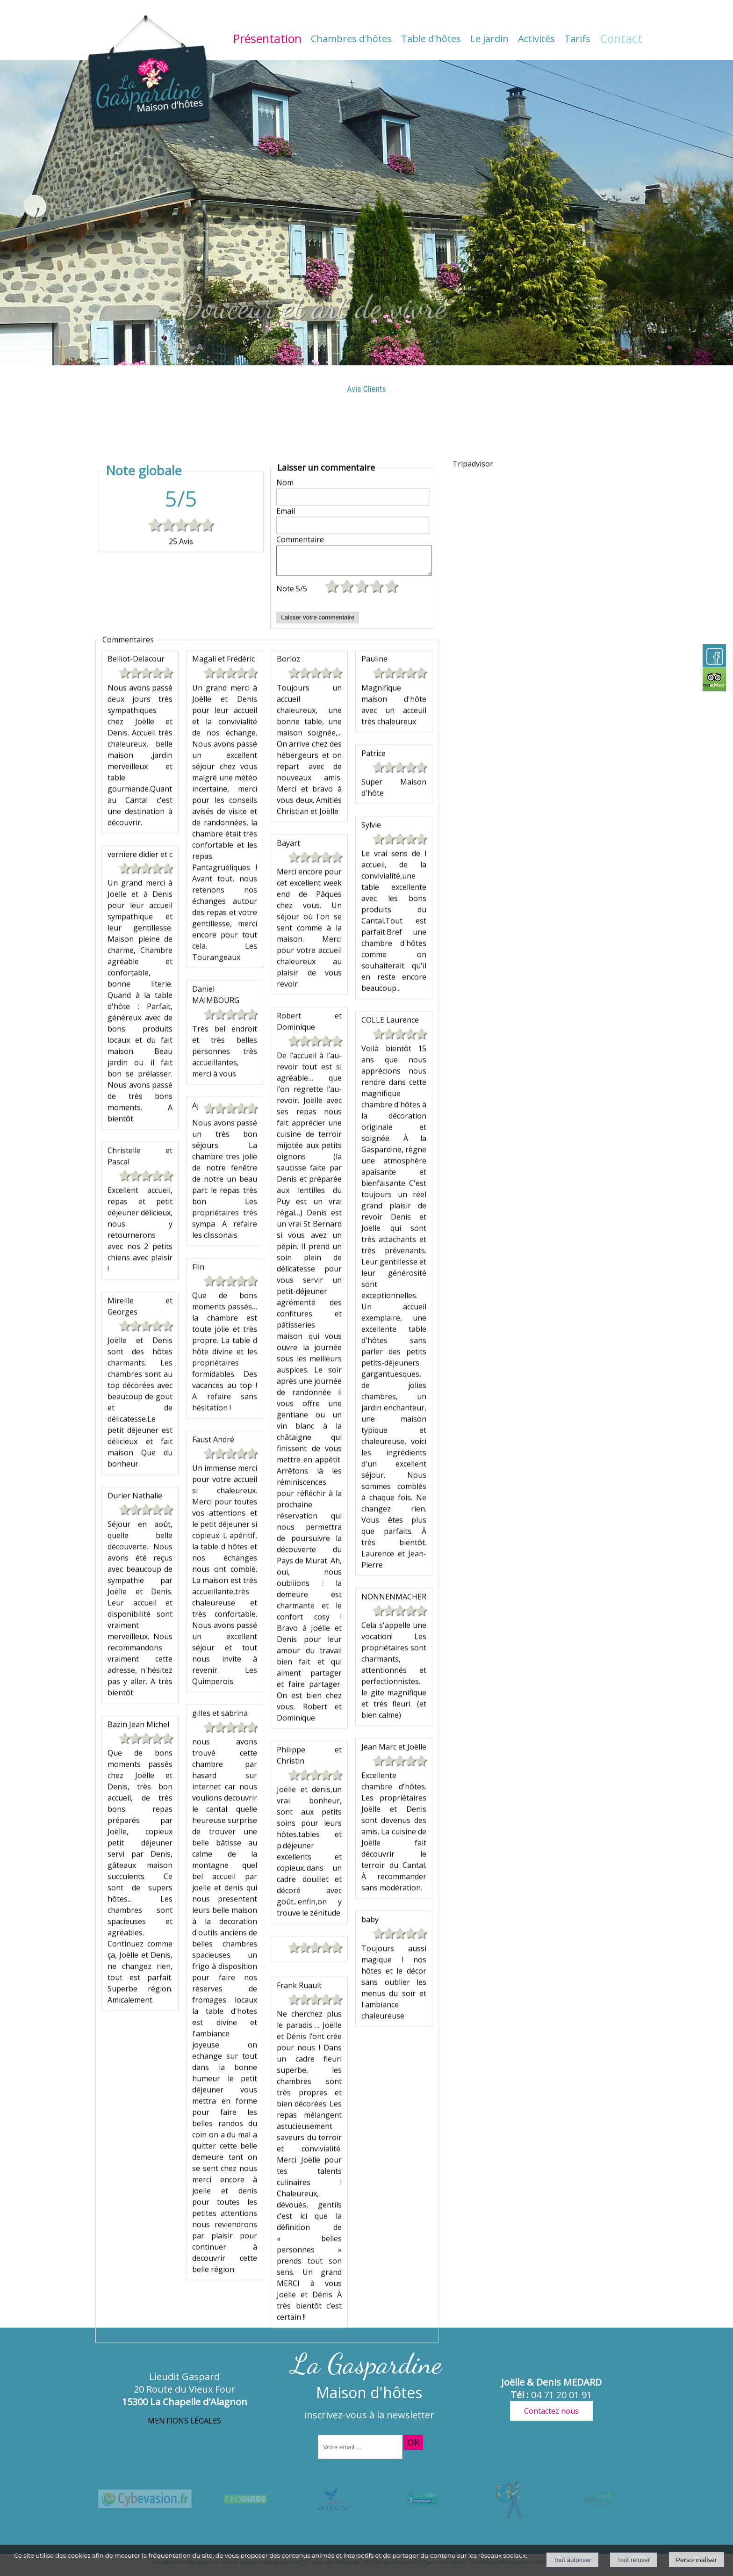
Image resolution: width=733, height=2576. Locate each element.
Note (291, 1770)
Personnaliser (696, 2559)
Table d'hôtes (431, 38)
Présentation (267, 38)
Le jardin (489, 38)
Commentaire (299, 1716)
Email (285, 1687)
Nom (285, 1659)
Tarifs (577, 38)
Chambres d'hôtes (351, 38)
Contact (621, 38)
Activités (536, 38)
